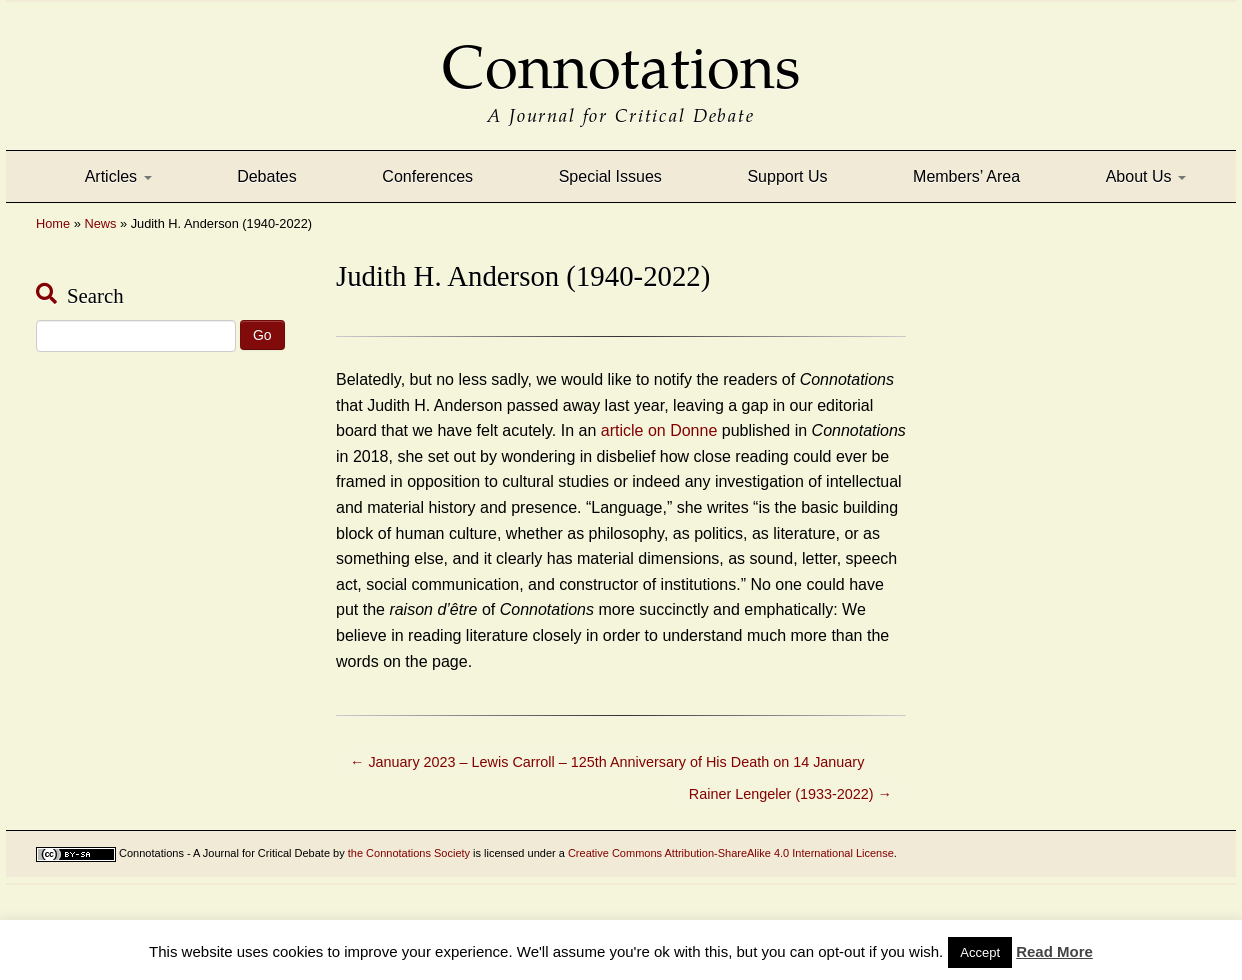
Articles (118, 176)
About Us (1146, 176)
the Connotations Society (409, 853)
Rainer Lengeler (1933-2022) (790, 794)
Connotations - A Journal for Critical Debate (224, 853)
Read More (1054, 951)
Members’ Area (966, 176)
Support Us (787, 176)
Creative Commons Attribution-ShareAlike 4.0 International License (731, 853)
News (100, 223)
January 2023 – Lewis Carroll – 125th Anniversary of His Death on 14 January (607, 762)
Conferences (427, 176)
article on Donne (659, 430)
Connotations (621, 53)
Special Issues (610, 176)
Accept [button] (980, 952)
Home (53, 223)
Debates (267, 176)
